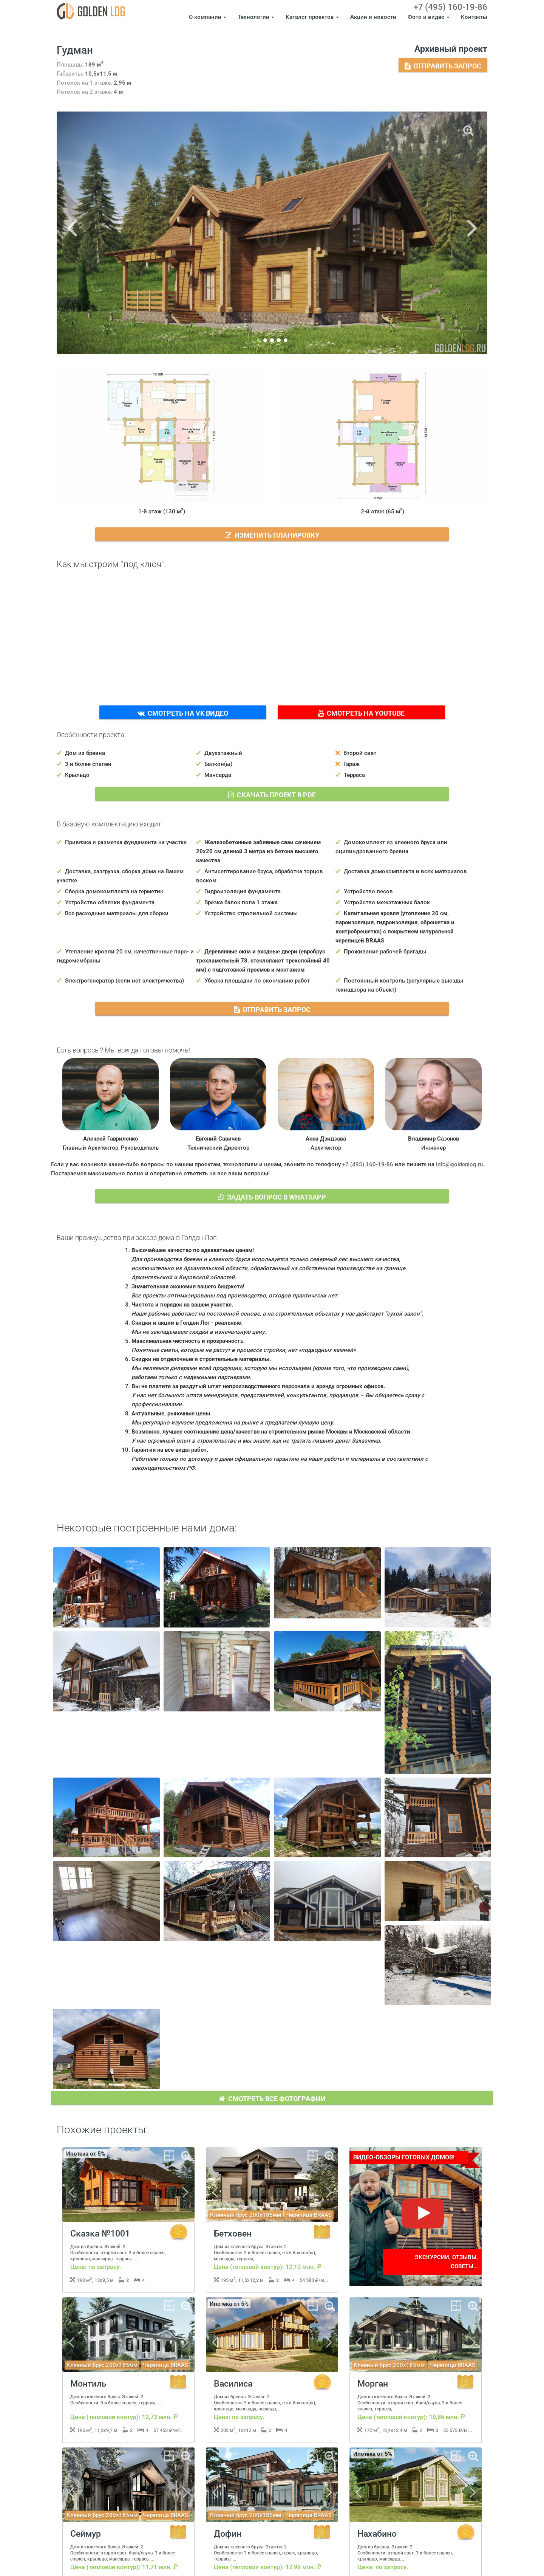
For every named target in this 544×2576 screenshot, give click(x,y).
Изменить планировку (272, 534)
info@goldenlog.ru (459, 1164)
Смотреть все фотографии (272, 2098)
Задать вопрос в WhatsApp (272, 1196)
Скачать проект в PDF (272, 794)
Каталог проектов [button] (312, 17)
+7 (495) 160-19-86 (450, 7)
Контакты (474, 17)
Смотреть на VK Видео (183, 712)
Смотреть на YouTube (361, 712)
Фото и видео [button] (429, 17)
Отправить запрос (443, 65)
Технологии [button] (256, 17)
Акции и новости (373, 17)
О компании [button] (207, 17)
